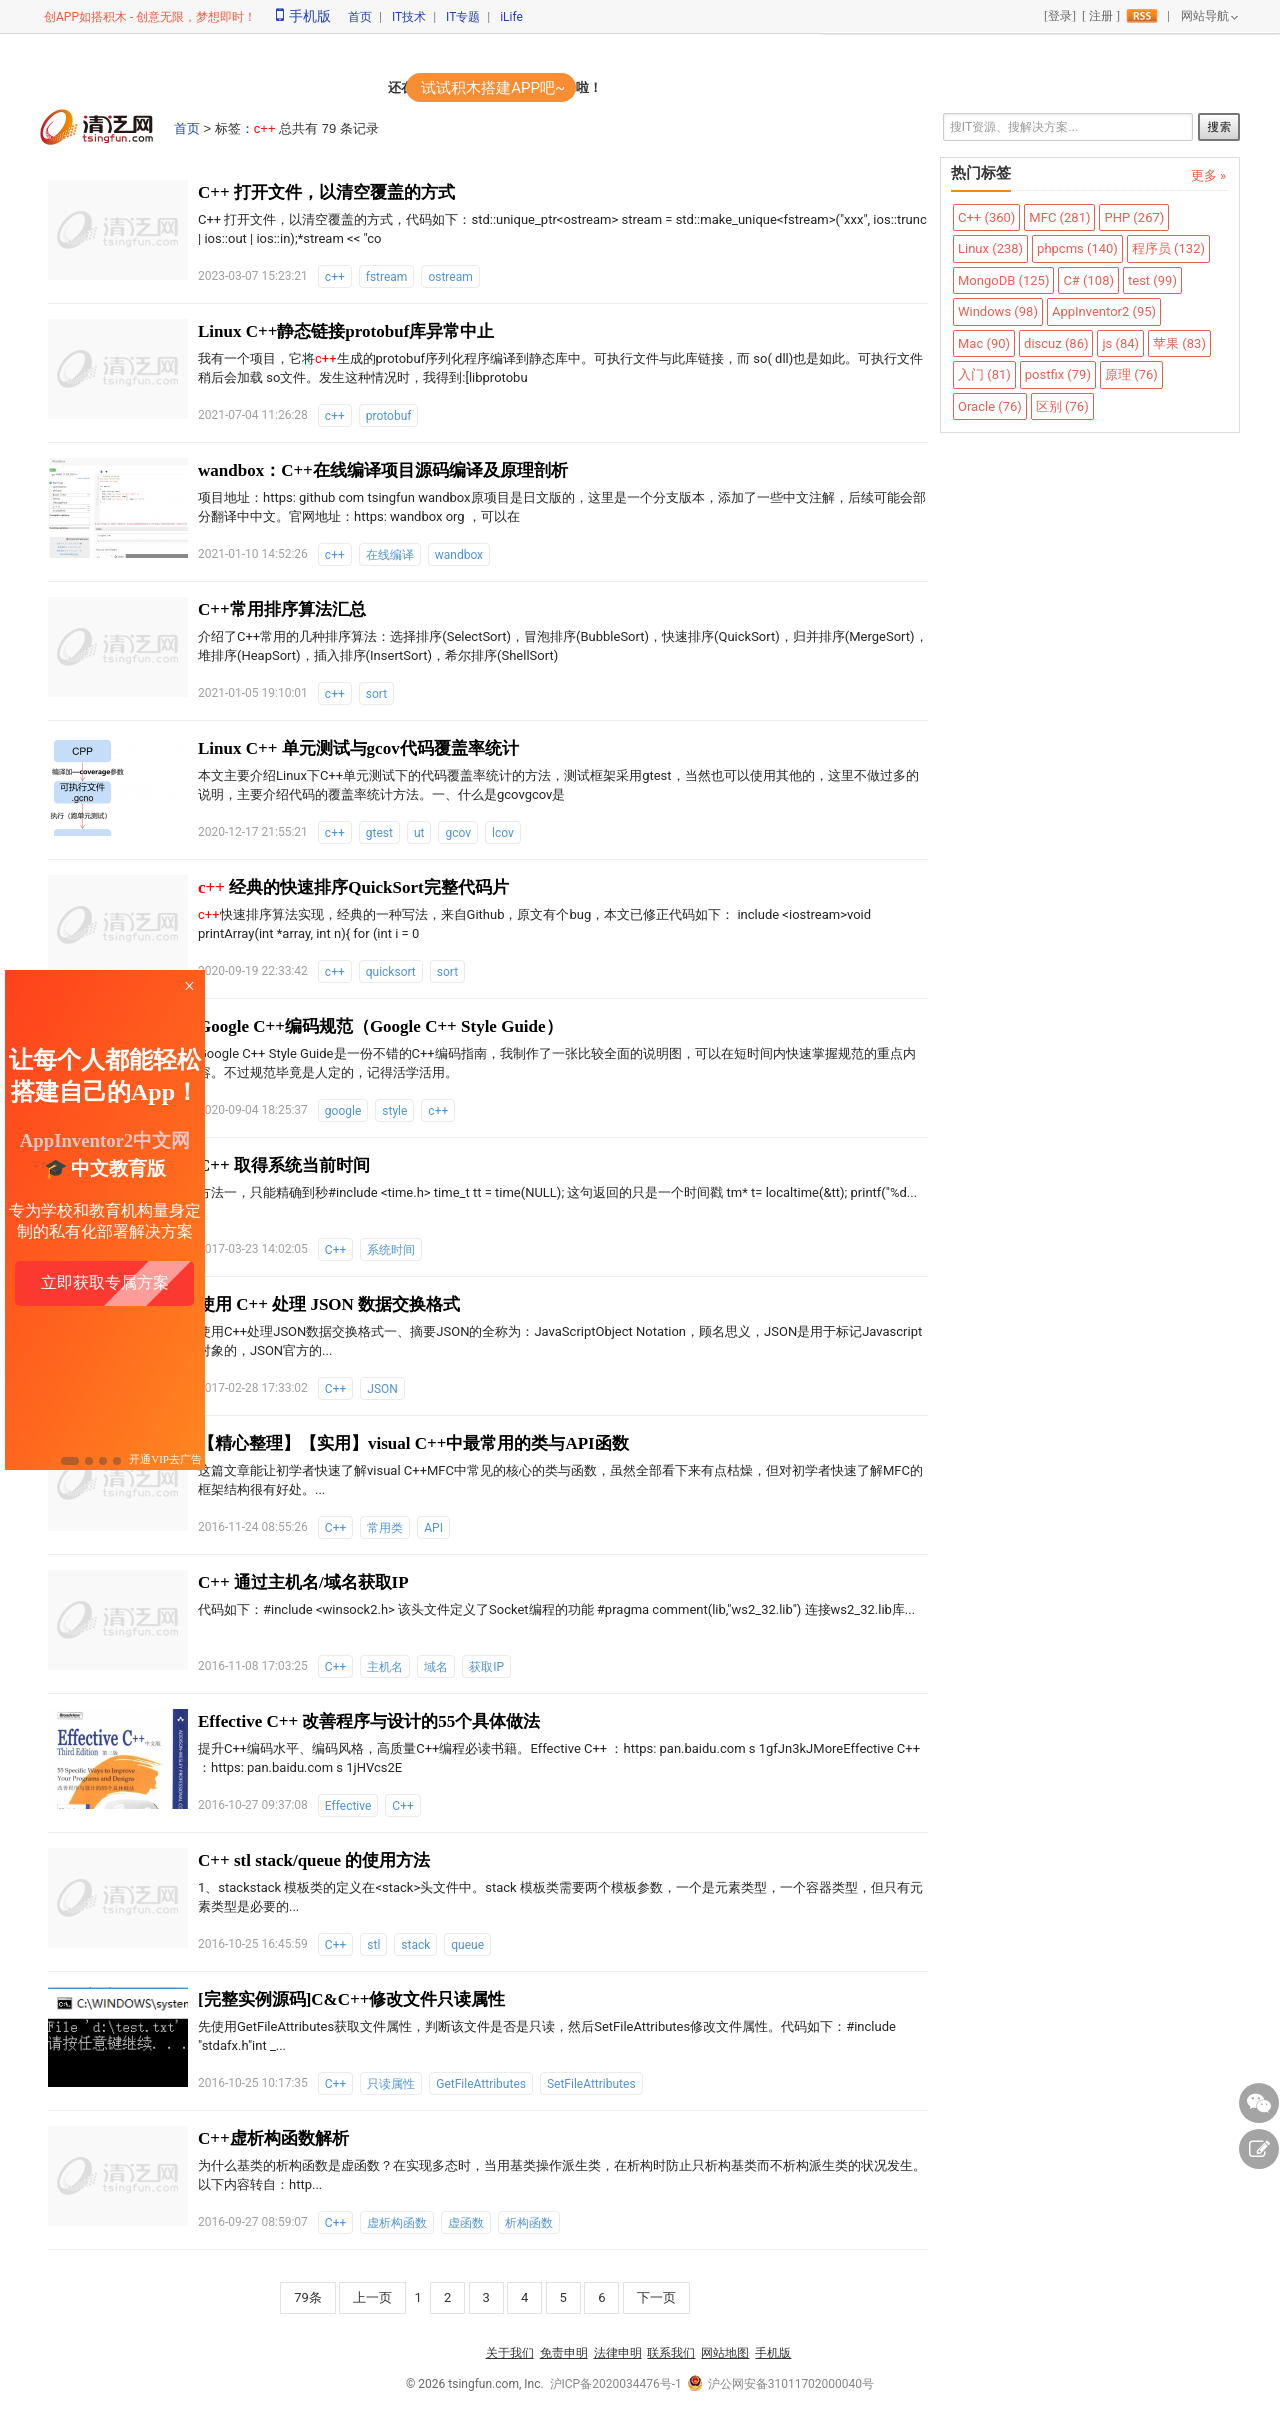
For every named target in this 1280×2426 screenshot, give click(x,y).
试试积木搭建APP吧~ (493, 88)
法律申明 (618, 2353)
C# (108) (1088, 280)
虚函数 (466, 2223)
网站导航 (1205, 16)
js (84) (1120, 343)
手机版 (303, 16)
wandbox (459, 555)
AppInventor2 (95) (1104, 311)
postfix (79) (1058, 374)
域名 (436, 1667)
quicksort (391, 972)
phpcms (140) (1077, 248)
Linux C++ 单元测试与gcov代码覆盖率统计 (358, 748)
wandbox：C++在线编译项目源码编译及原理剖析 (383, 470)
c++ (335, 277)
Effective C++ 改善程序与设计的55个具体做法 (369, 1721)
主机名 (385, 1667)
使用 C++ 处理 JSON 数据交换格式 (329, 1304)
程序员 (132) (1168, 248)
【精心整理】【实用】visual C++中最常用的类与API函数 (413, 1443)
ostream (450, 277)
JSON (382, 1389)
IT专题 (463, 17)
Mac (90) (984, 343)
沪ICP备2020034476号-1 (616, 2384)
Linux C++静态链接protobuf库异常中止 (346, 331)
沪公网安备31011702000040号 (781, 2384)
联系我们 (671, 2353)
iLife (511, 17)
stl (373, 1945)
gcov (458, 833)
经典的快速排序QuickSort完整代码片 (353, 887)
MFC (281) (1059, 217)
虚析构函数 (397, 2223)
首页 (360, 17)
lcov (503, 833)
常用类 (385, 1528)
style (394, 1111)
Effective (348, 1806)
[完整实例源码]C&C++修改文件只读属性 (351, 1999)
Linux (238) (990, 248)
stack (415, 1945)
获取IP (486, 1667)
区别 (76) (1062, 406)
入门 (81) (984, 374)
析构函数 (529, 2223)
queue (467, 1945)
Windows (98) (998, 311)
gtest (379, 833)
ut (419, 833)
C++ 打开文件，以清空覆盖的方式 (326, 192)
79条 (308, 2297)
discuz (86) (1056, 343)
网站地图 (725, 2353)
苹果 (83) (1179, 343)
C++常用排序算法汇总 (282, 609)
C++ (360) (986, 217)
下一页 (656, 2297)
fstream (387, 277)
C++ (335, 1250)
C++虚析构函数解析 (273, 2138)
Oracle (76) (990, 406)
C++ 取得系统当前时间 (284, 1165)
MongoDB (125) (1003, 280)
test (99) (1152, 280)
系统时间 (391, 1250)
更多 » (1208, 175)
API (433, 1528)
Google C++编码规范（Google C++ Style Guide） (380, 1026)
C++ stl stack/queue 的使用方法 (314, 1860)
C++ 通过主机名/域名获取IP (303, 1582)
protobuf (389, 416)
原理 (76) (1131, 374)
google (343, 1111)
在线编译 (390, 555)
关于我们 (510, 2353)
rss (1142, 16)
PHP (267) (1134, 217)
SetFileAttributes (591, 2084)
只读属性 (391, 2084)
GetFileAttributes (481, 2084)
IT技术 (409, 17)
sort (376, 694)
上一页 (372, 2297)
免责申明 (564, 2353)
